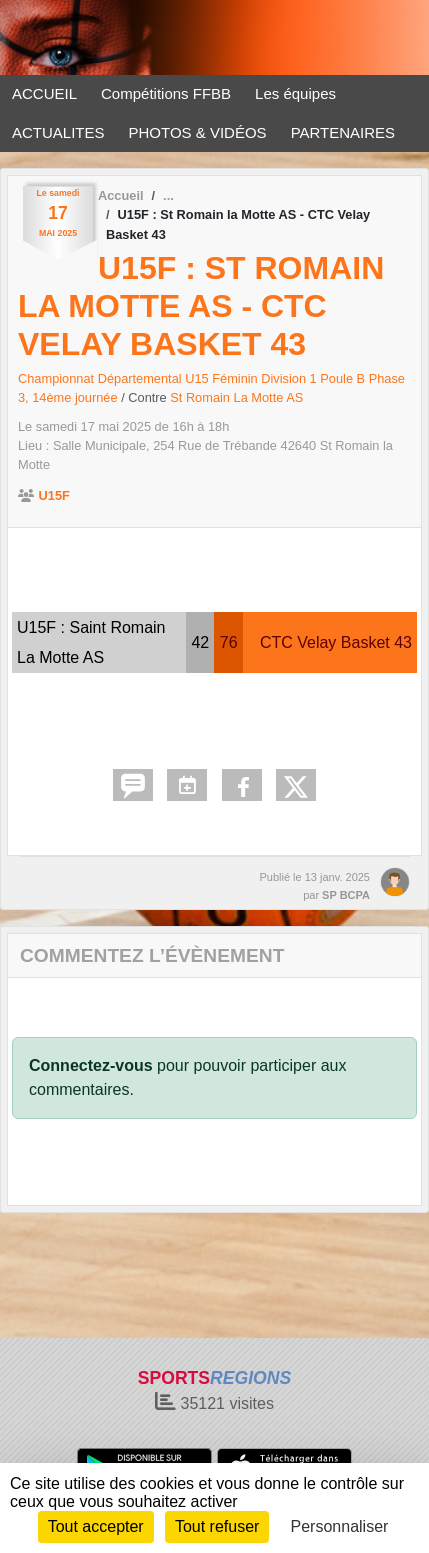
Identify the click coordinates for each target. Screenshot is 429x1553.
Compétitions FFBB (166, 93)
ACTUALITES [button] (58, 132)
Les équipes (295, 93)
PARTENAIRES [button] (343, 132)
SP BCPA (346, 895)
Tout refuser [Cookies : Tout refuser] (217, 1526)
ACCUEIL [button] (44, 93)
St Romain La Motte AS (236, 397)
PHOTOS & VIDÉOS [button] (198, 132)
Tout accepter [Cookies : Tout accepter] (96, 1526)
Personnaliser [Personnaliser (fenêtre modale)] (340, 1526)
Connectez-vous (91, 1065)
